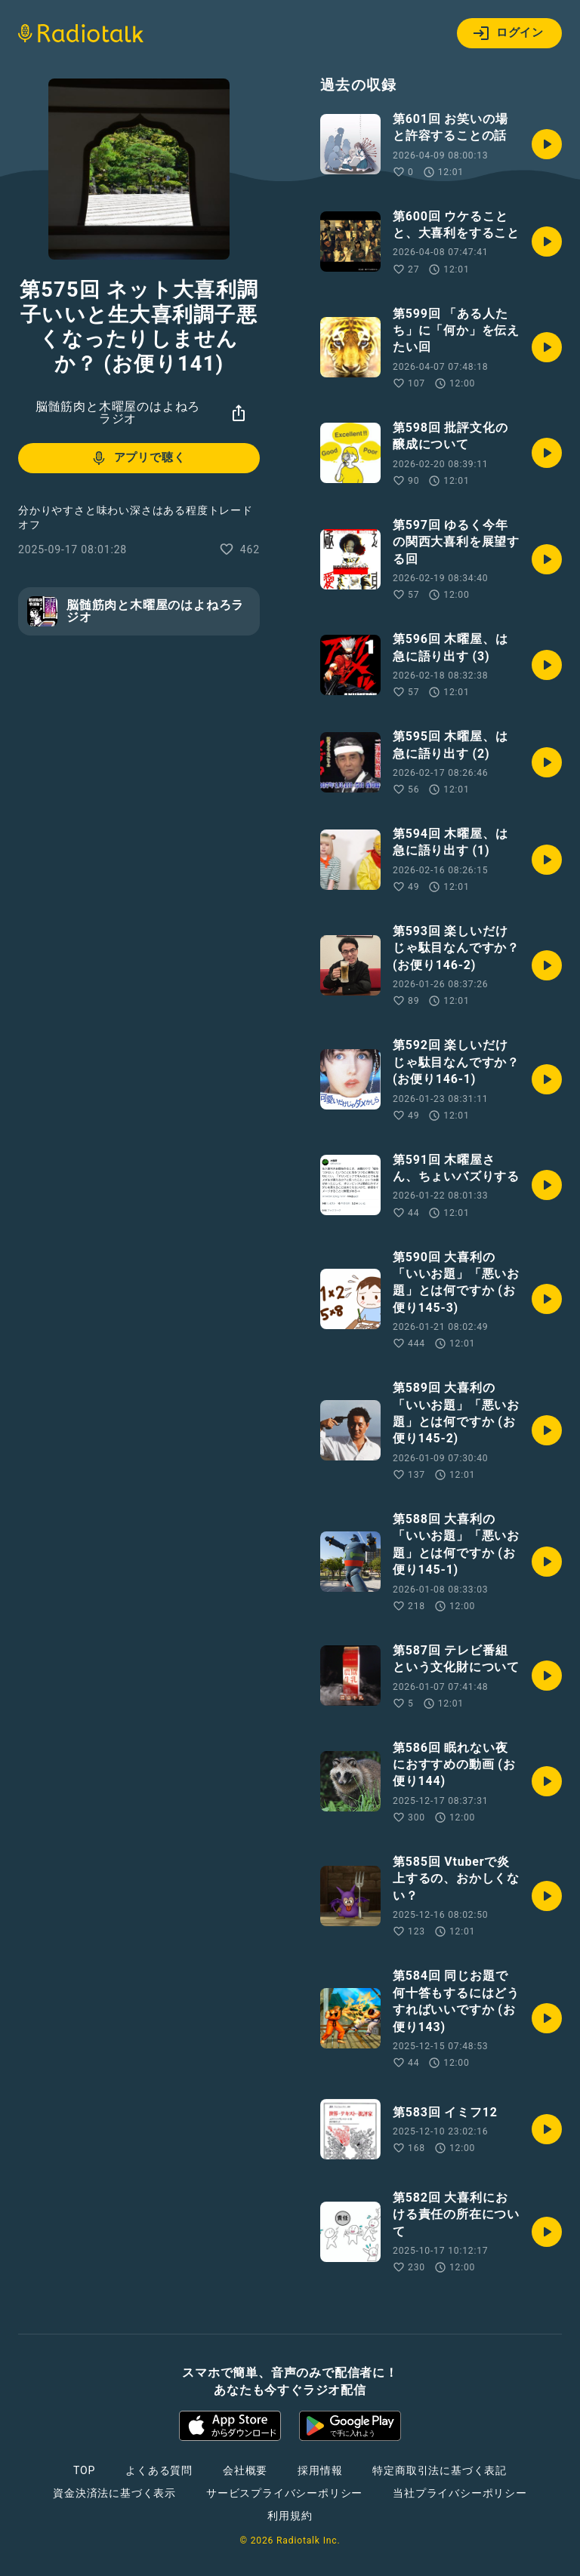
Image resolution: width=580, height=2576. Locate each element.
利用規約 (289, 2516)
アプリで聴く (138, 458)
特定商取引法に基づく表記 (439, 2470)
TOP (84, 2470)
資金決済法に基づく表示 (114, 2493)
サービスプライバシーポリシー (284, 2493)
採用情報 (320, 2470)
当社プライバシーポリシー (460, 2493)
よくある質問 (159, 2470)
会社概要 (245, 2470)
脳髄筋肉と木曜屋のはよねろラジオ (117, 412)
